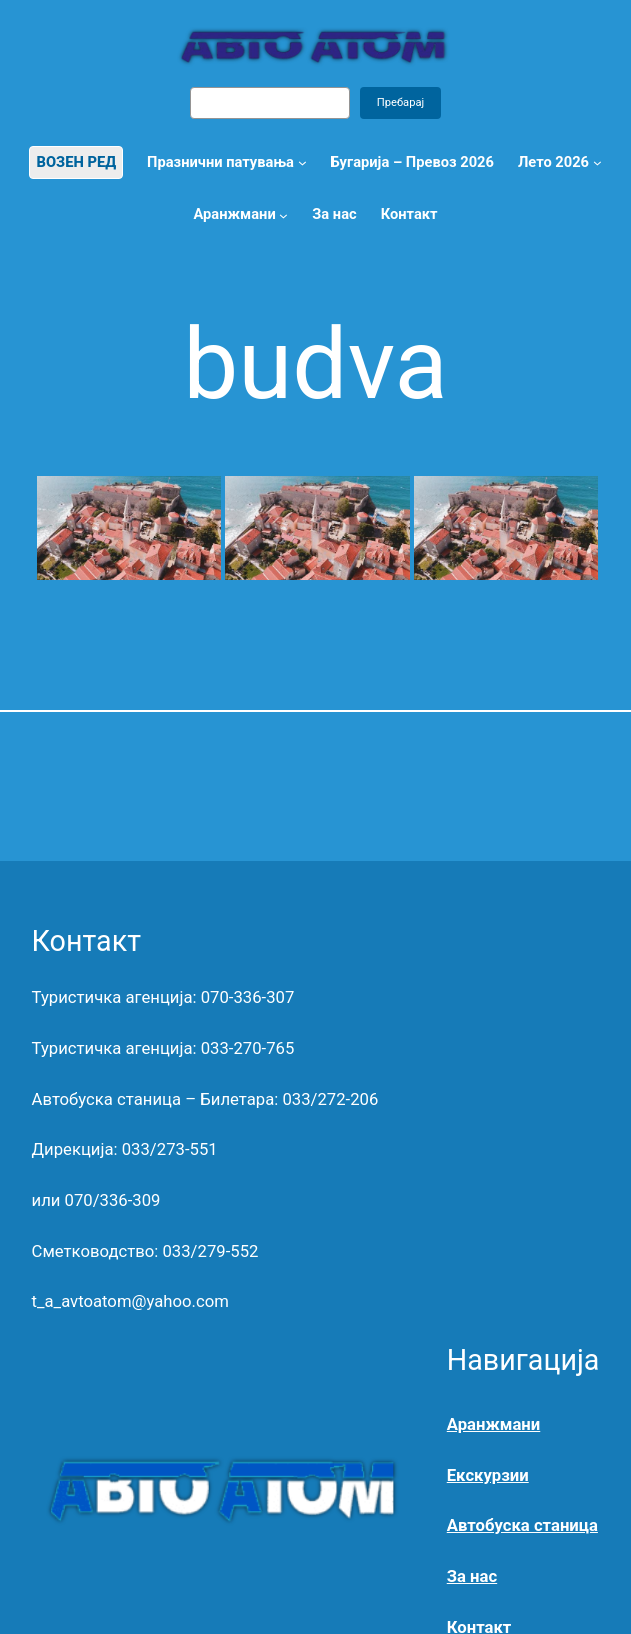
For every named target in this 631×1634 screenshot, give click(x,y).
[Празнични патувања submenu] (302, 162)
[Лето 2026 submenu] (597, 162)
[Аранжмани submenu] (283, 214)
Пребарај (401, 102)
